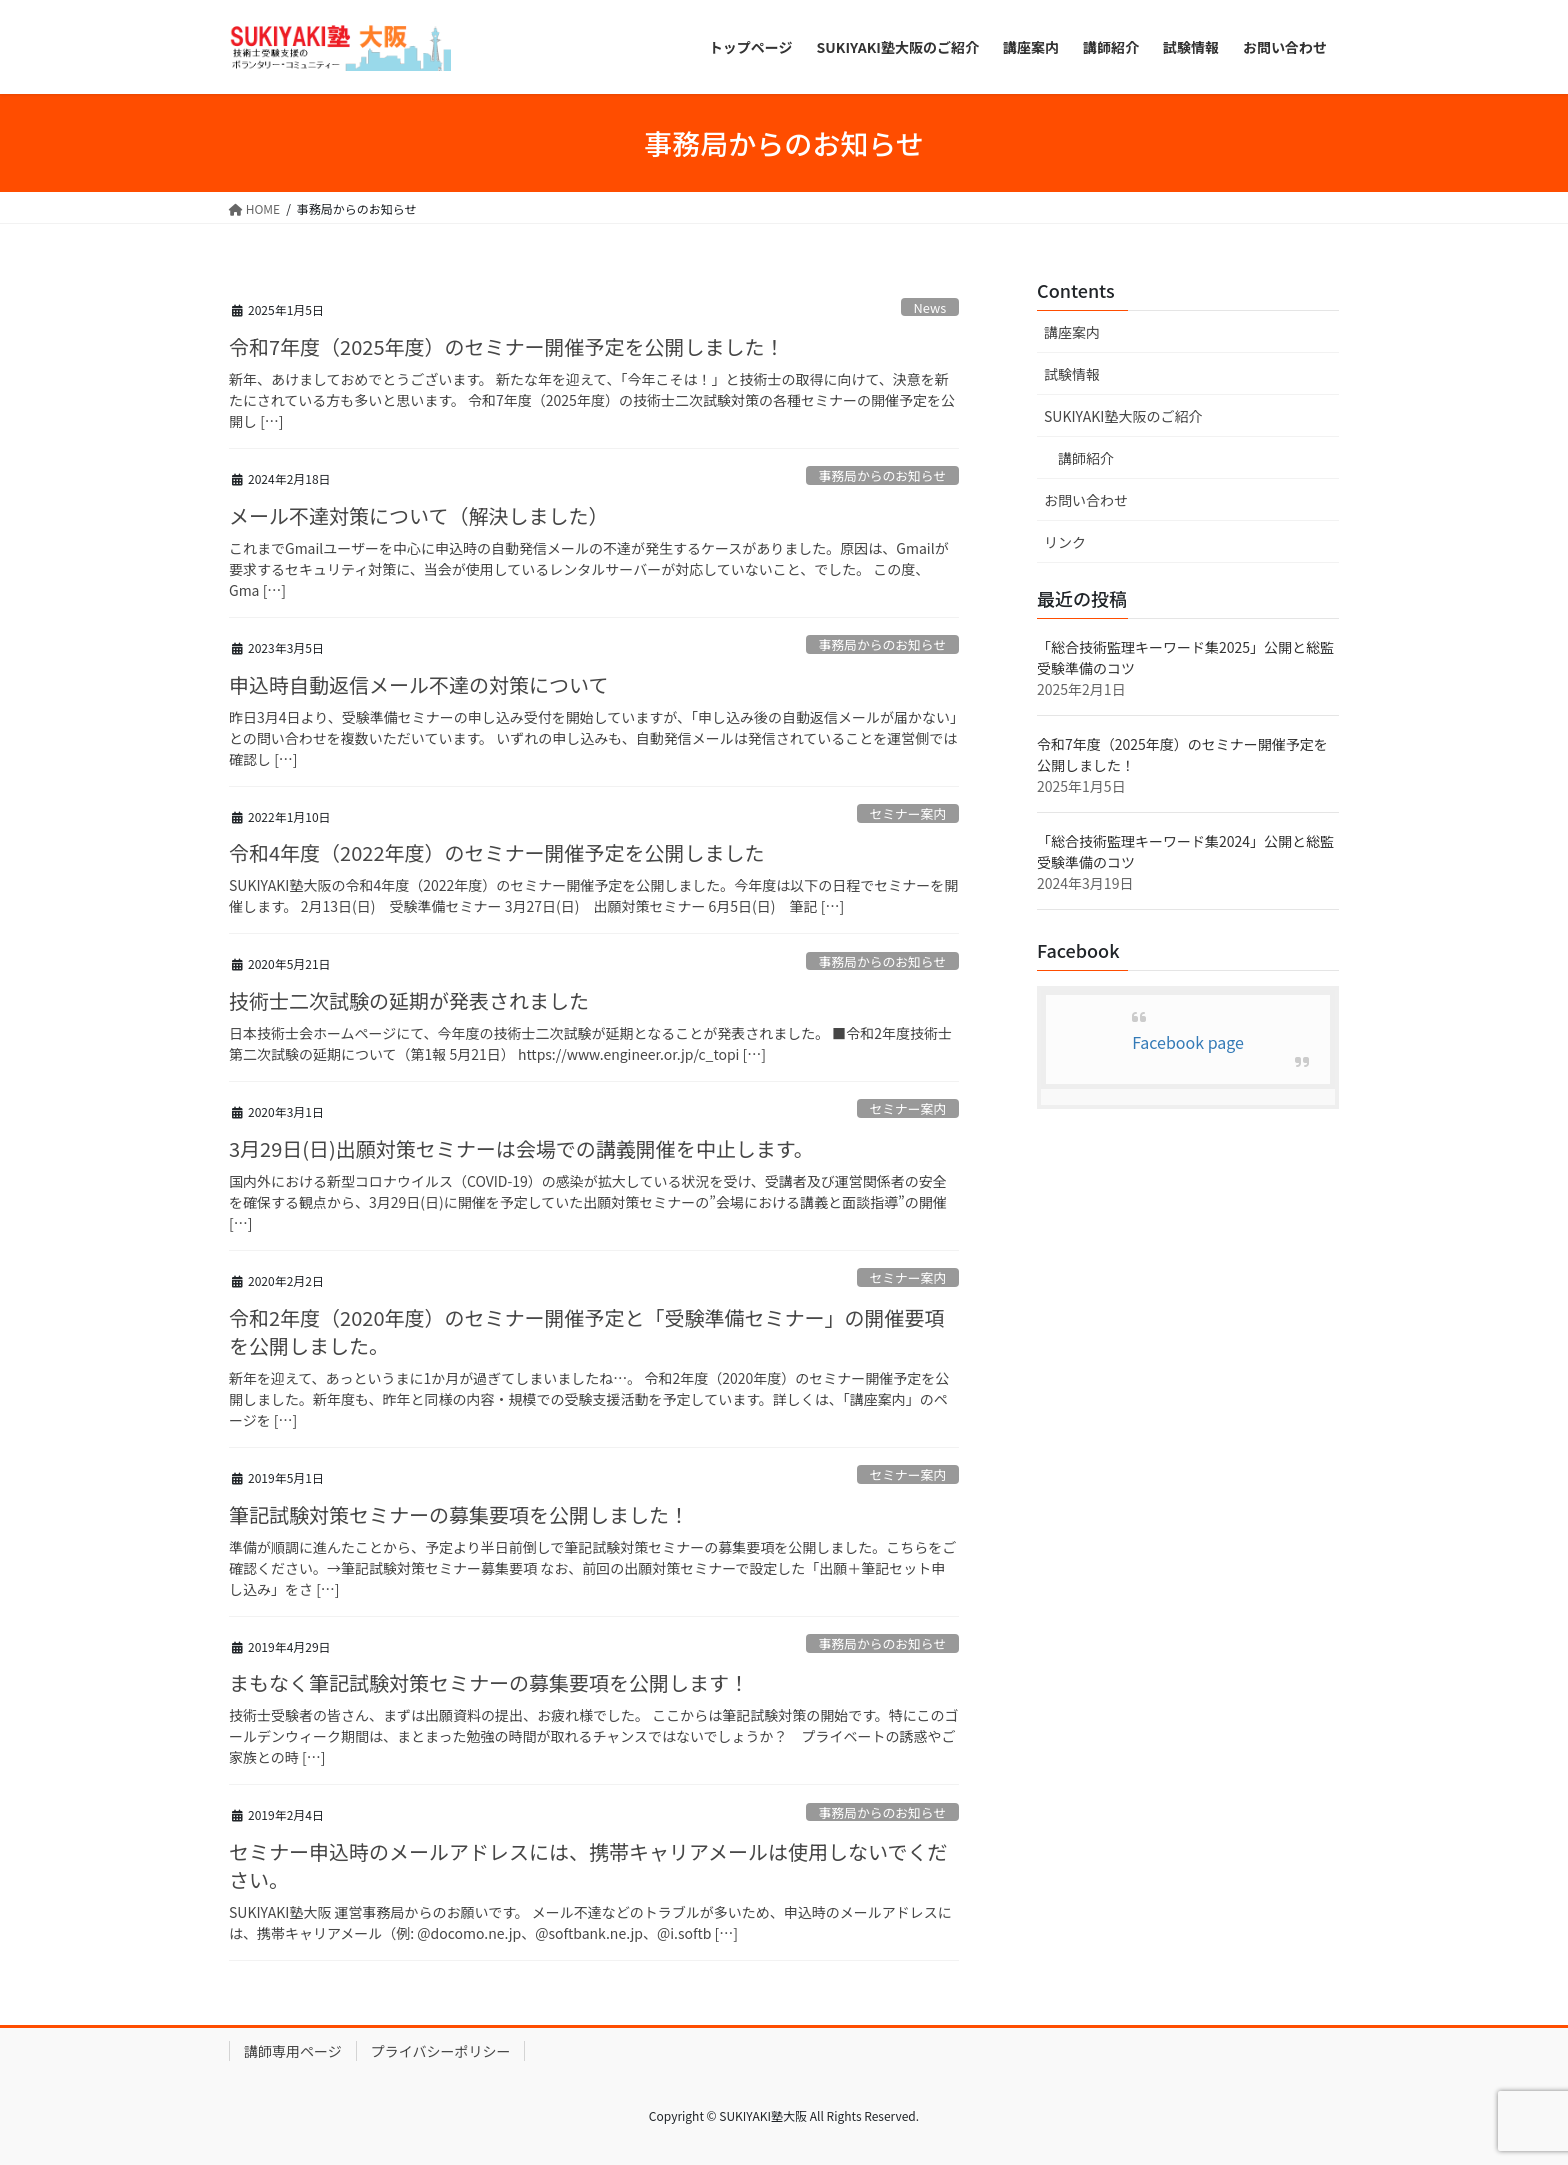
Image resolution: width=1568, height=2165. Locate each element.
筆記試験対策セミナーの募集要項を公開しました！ (459, 1514)
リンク (1065, 542)
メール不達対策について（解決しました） (418, 515)
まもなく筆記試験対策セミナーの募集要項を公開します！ (489, 1682)
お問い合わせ (1086, 500)
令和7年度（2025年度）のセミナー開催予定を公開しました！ (507, 346)
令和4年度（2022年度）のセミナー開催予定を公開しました (497, 852)
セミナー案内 (907, 813)
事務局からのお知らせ (882, 475)
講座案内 (1072, 332)
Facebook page (1188, 1042)
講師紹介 (1086, 458)
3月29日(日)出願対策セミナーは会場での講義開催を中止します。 (521, 1148)
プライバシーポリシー (441, 2051)
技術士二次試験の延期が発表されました (409, 1000)
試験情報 (1072, 374)
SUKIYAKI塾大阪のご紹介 (1123, 416)
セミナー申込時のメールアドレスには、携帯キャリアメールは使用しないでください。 (588, 1865)
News (930, 307)
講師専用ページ (293, 2051)
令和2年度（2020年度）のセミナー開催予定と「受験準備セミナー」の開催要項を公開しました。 (587, 1331)
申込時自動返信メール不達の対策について (418, 684)
